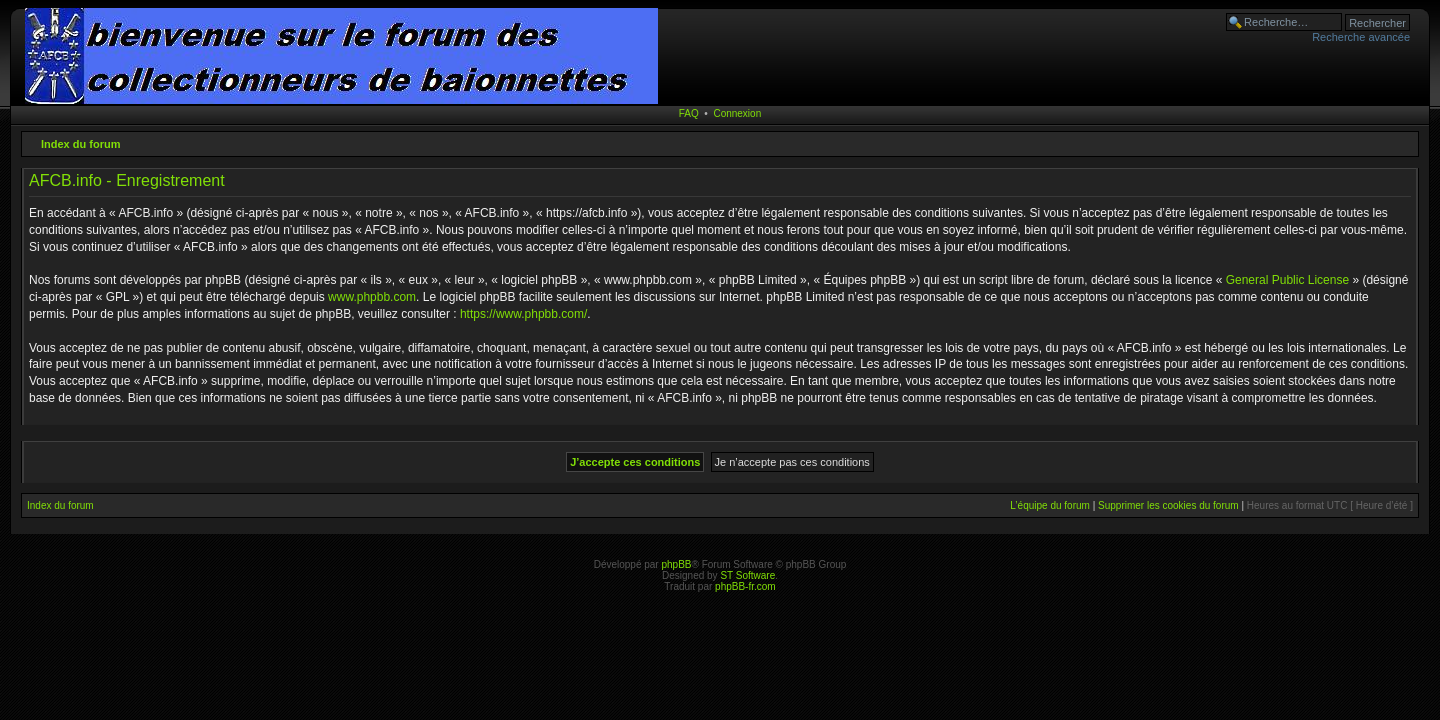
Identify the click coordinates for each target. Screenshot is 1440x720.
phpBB (676, 564)
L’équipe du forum (1050, 505)
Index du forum (80, 144)
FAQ (689, 113)
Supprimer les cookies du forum (1168, 505)
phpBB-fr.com (745, 586)
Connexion (737, 113)
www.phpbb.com (372, 297)
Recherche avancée (1361, 37)
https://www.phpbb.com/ (523, 314)
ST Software (747, 575)
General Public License (1287, 280)
